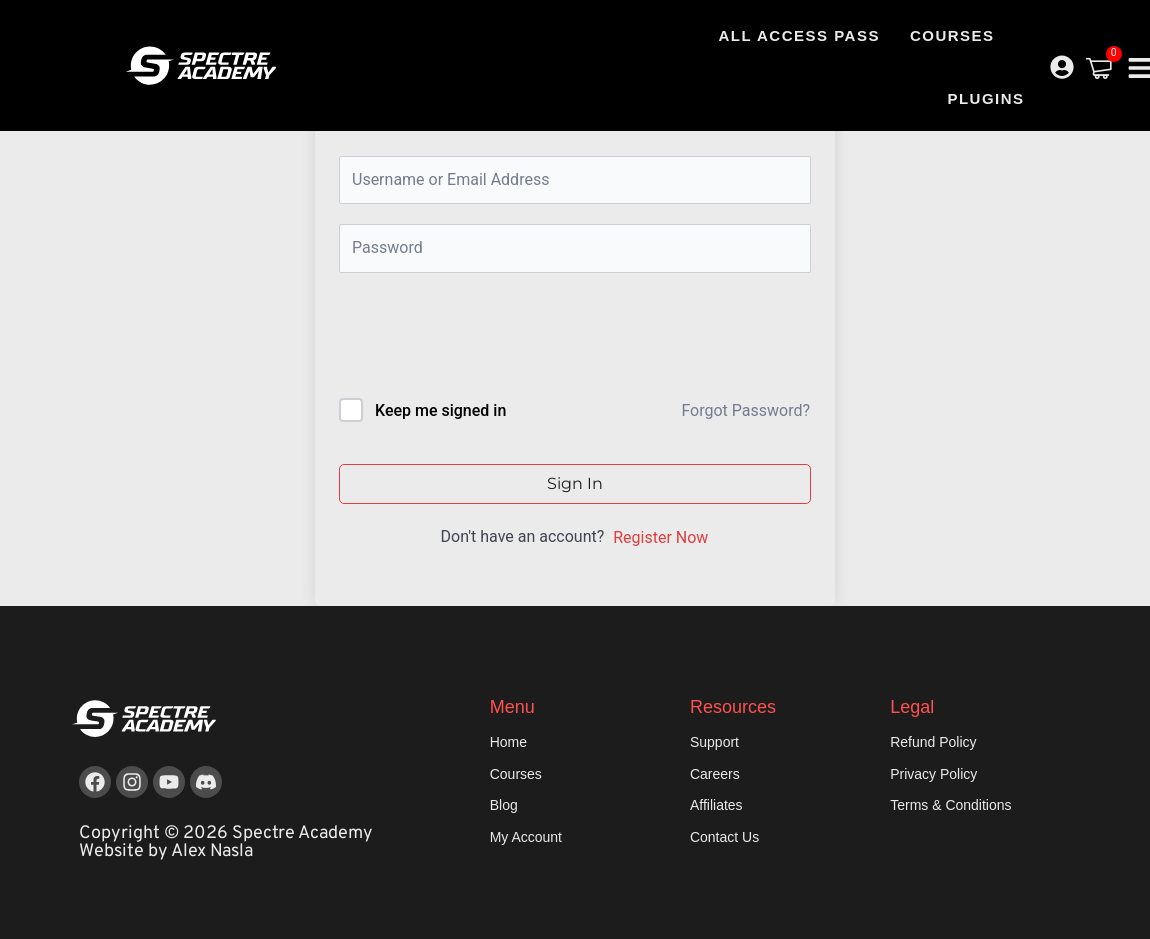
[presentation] (474, 339)
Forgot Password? (745, 410)
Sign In (575, 483)
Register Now (660, 537)
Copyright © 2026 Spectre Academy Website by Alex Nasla (226, 842)
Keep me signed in (440, 410)
